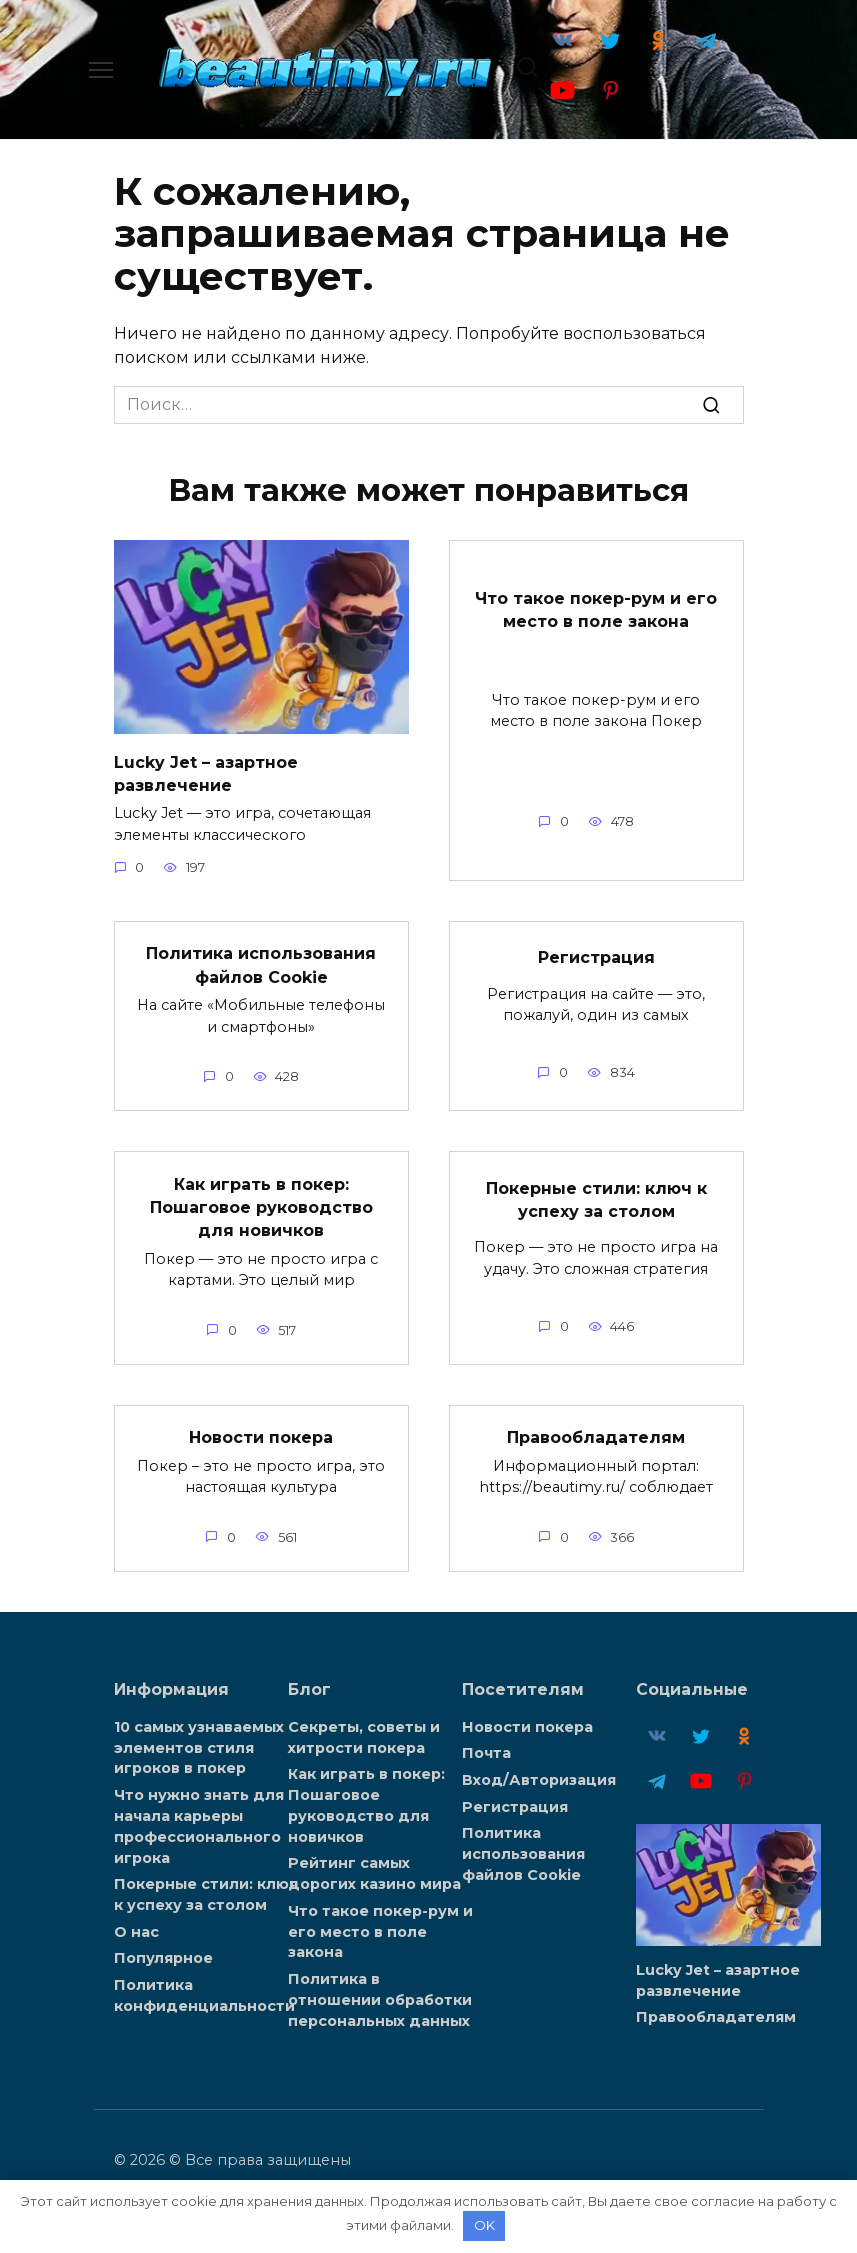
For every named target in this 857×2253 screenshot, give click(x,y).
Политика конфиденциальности (204, 1980)
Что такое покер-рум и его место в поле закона (596, 607)
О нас (136, 1918)
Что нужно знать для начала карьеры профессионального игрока (199, 1815)
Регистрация (596, 954)
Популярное (163, 1944)
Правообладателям (596, 1429)
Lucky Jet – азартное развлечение (206, 771)
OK (484, 2225)
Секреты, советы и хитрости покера (364, 1729)
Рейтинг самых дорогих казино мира (374, 1862)
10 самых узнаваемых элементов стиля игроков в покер (199, 1739)
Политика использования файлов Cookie (261, 961)
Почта (486, 1745)
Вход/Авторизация (539, 1771)
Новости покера (261, 1429)
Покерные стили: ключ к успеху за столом (596, 1193)
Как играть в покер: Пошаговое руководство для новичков (261, 1201)
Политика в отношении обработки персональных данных (380, 1984)
